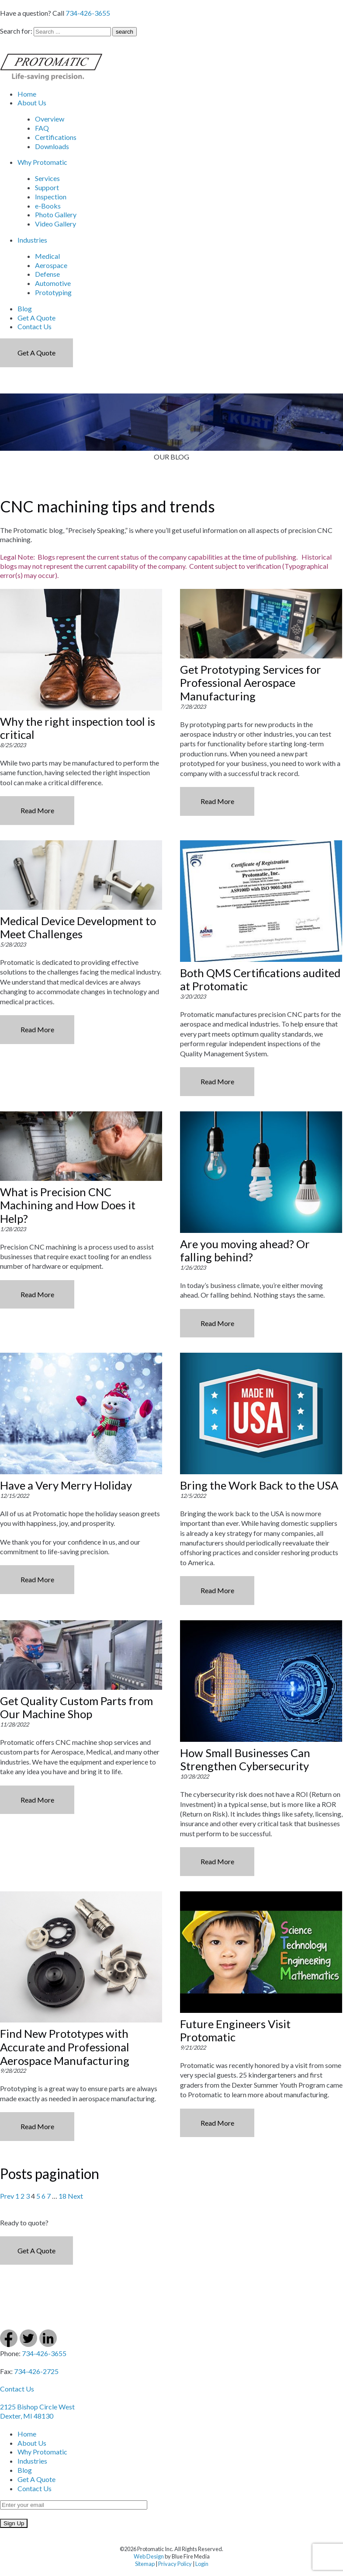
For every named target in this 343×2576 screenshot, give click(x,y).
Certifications (55, 137)
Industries (32, 240)
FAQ (42, 128)
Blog (24, 308)
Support (47, 187)
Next (75, 2196)
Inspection (50, 196)
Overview (49, 119)
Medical (47, 256)
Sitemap (145, 2563)
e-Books (48, 206)
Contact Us (34, 326)
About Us (31, 102)
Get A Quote (36, 317)
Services (47, 178)
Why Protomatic (42, 162)
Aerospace (51, 265)
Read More (37, 810)
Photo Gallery (55, 214)
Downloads (52, 146)
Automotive (53, 283)
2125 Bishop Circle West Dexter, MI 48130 (37, 2411)
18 (62, 2196)
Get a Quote (36, 352)
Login (201, 2563)
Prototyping (53, 292)
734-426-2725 (36, 2371)
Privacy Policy (175, 2563)
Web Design (149, 2556)
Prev (7, 2196)
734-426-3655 (88, 13)
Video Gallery (55, 223)
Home (26, 94)
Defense (47, 274)
